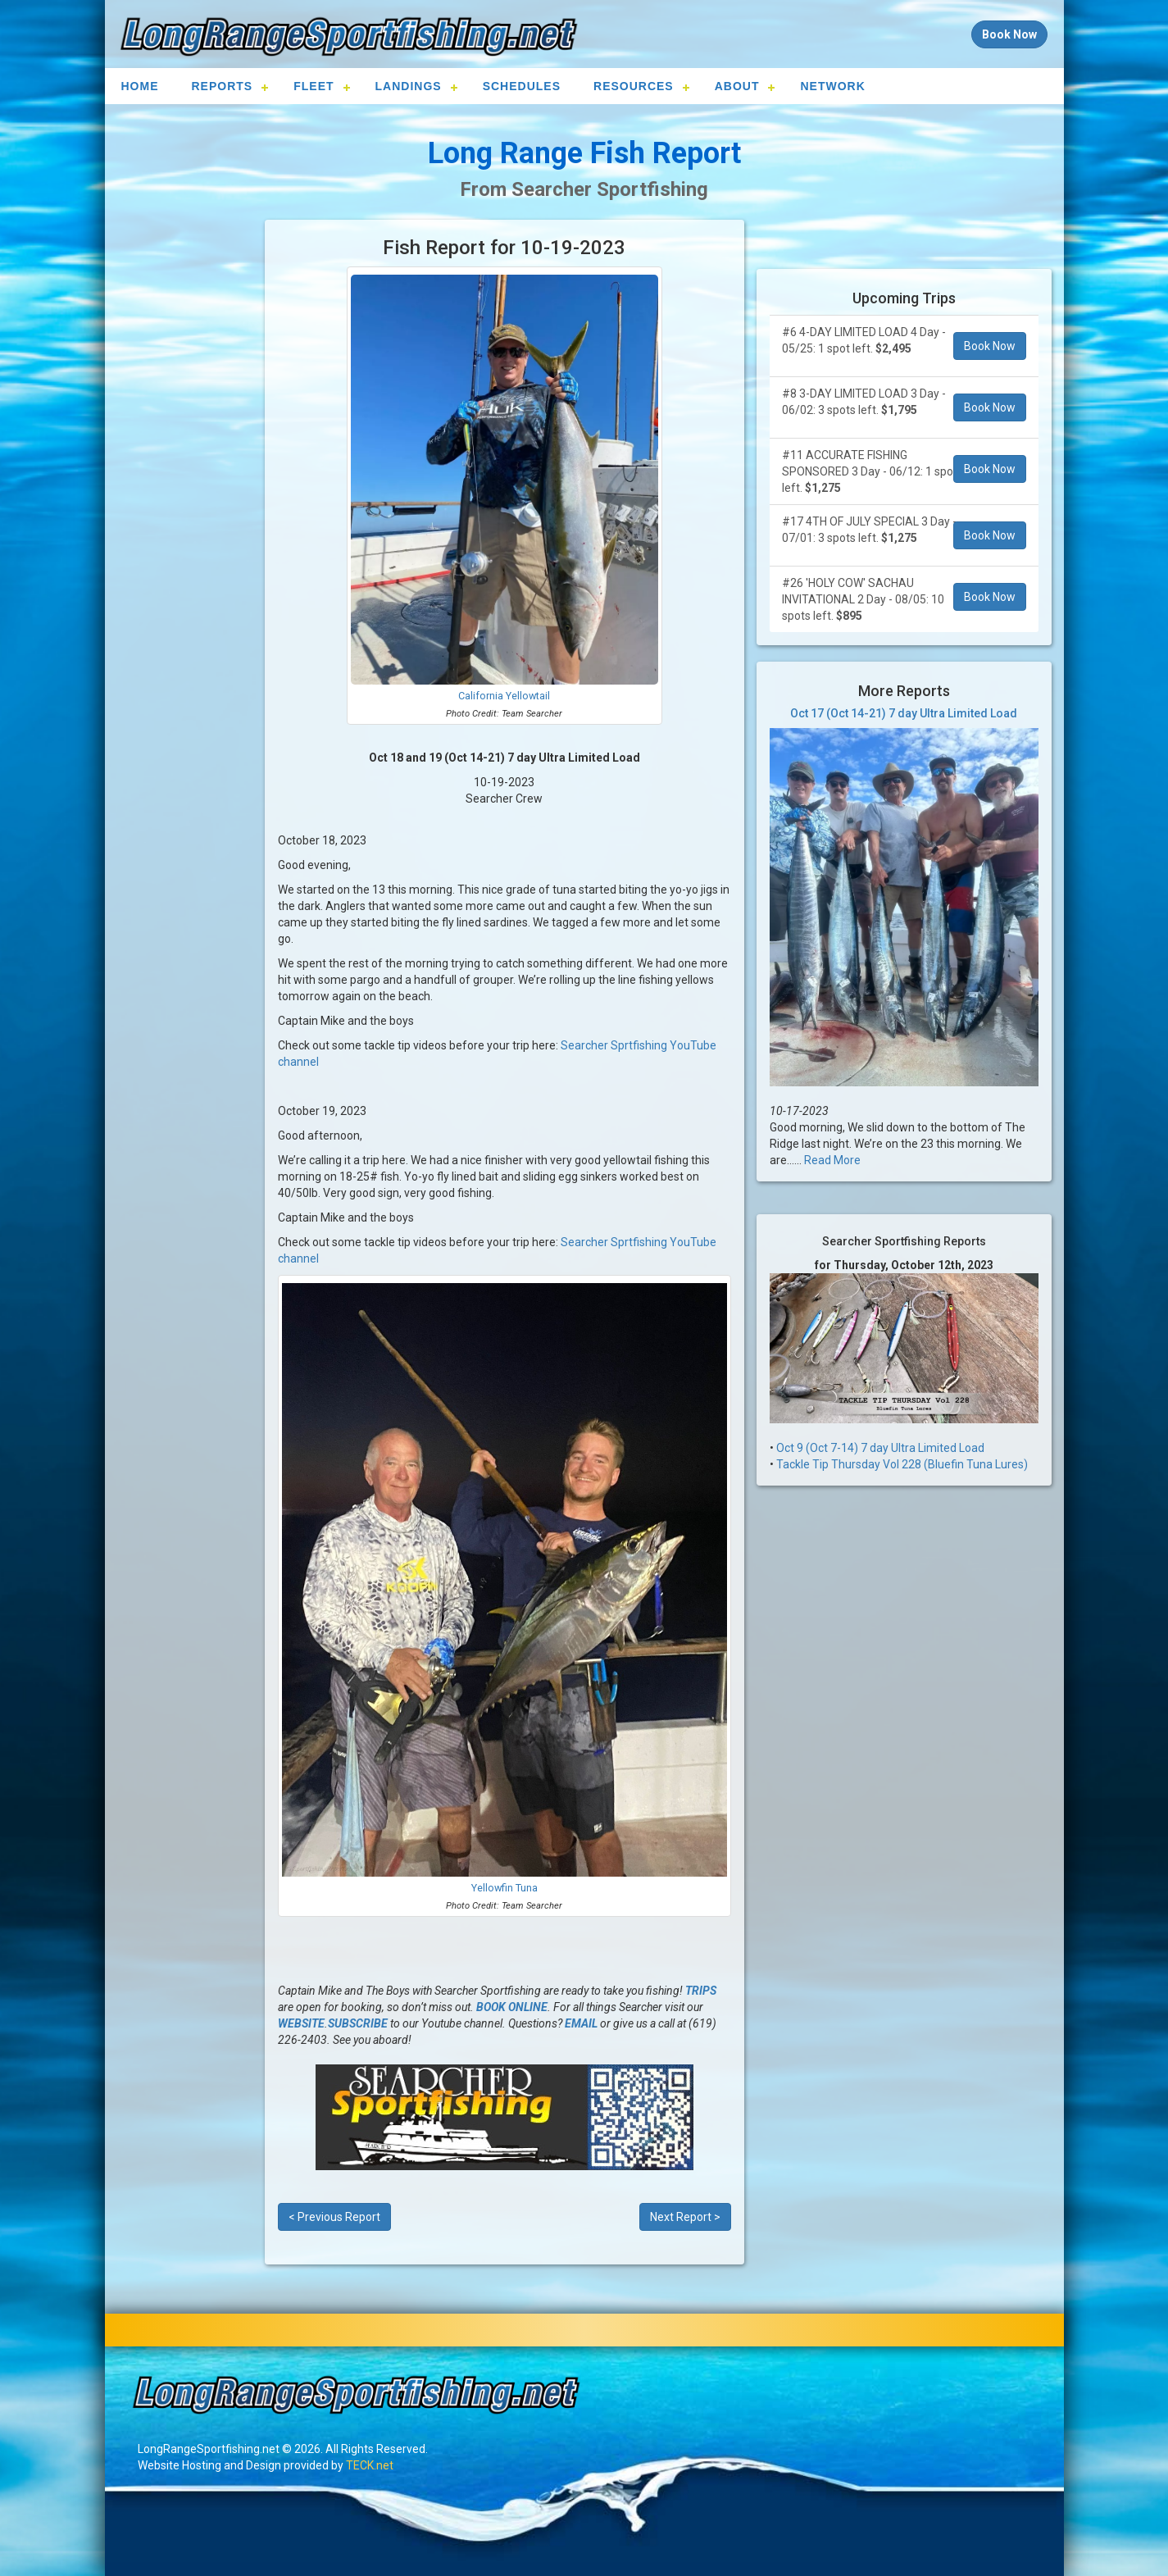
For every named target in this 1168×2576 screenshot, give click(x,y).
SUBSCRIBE (358, 2023)
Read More (832, 1160)
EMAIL (581, 2023)
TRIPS (700, 1990)
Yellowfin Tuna (504, 1888)
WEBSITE (301, 2023)
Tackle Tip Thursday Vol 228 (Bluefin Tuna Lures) (902, 1464)
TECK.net (369, 2465)
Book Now (990, 346)
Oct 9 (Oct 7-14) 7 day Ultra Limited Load (880, 1447)
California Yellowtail (504, 696)
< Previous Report (334, 2216)
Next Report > (685, 2216)
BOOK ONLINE (512, 2007)
